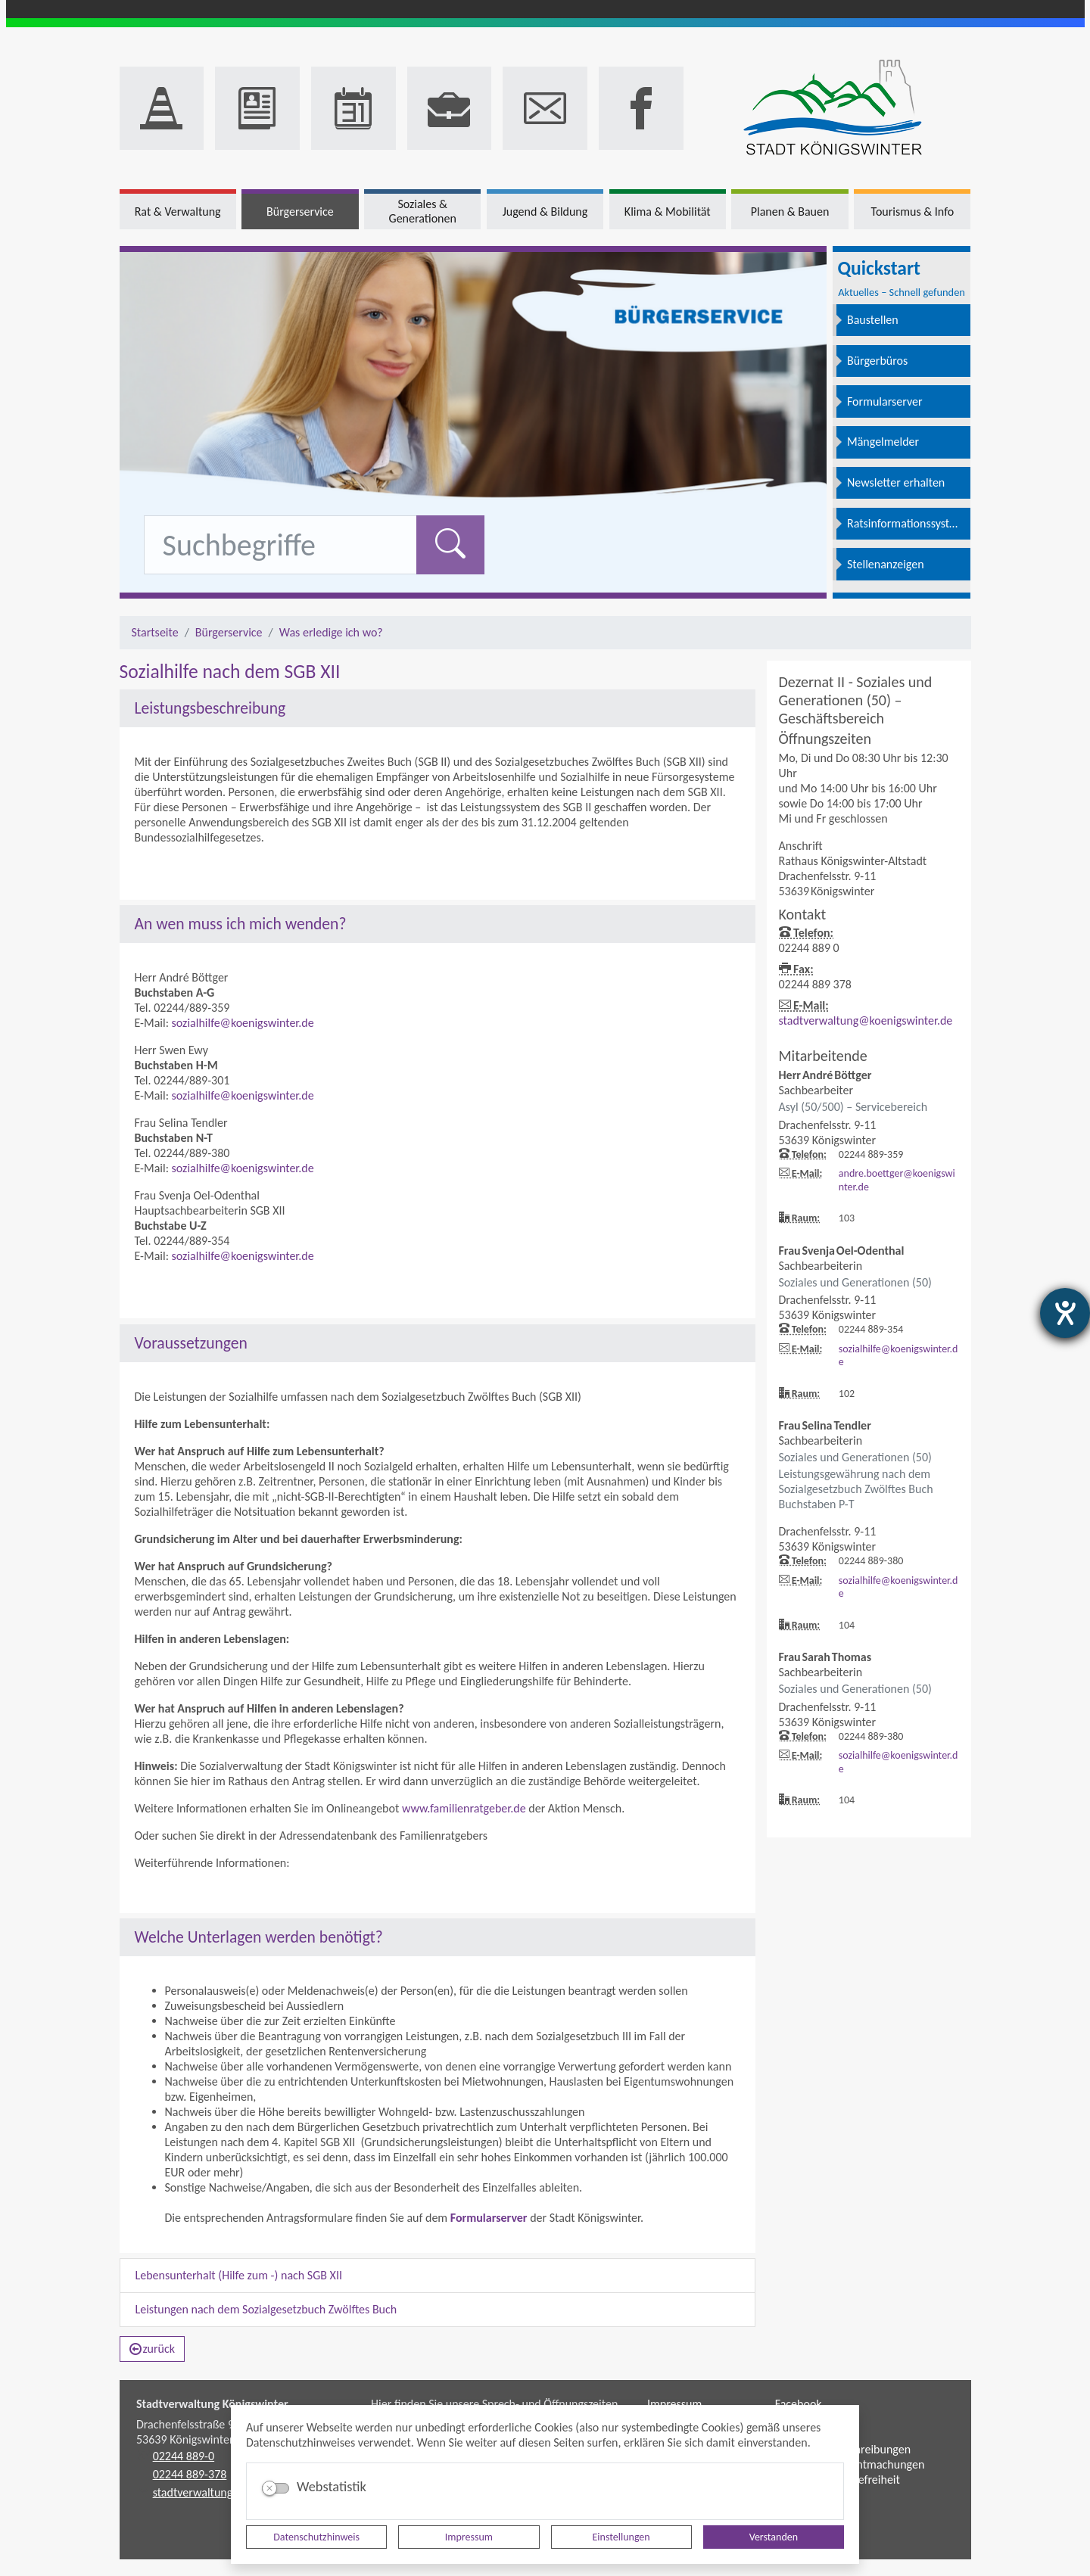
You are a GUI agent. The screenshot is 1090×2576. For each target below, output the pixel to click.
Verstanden (773, 2537)
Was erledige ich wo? (331, 632)
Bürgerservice (229, 632)
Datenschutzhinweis (316, 2537)
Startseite (155, 632)
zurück (152, 2348)
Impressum (469, 2537)
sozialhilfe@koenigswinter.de (243, 1023)
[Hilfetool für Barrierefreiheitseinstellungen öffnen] (1065, 1313)
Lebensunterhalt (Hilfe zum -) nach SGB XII (238, 2275)
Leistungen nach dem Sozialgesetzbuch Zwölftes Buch (266, 2309)
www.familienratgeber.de (464, 1808)
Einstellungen (621, 2537)
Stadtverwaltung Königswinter (212, 2404)
